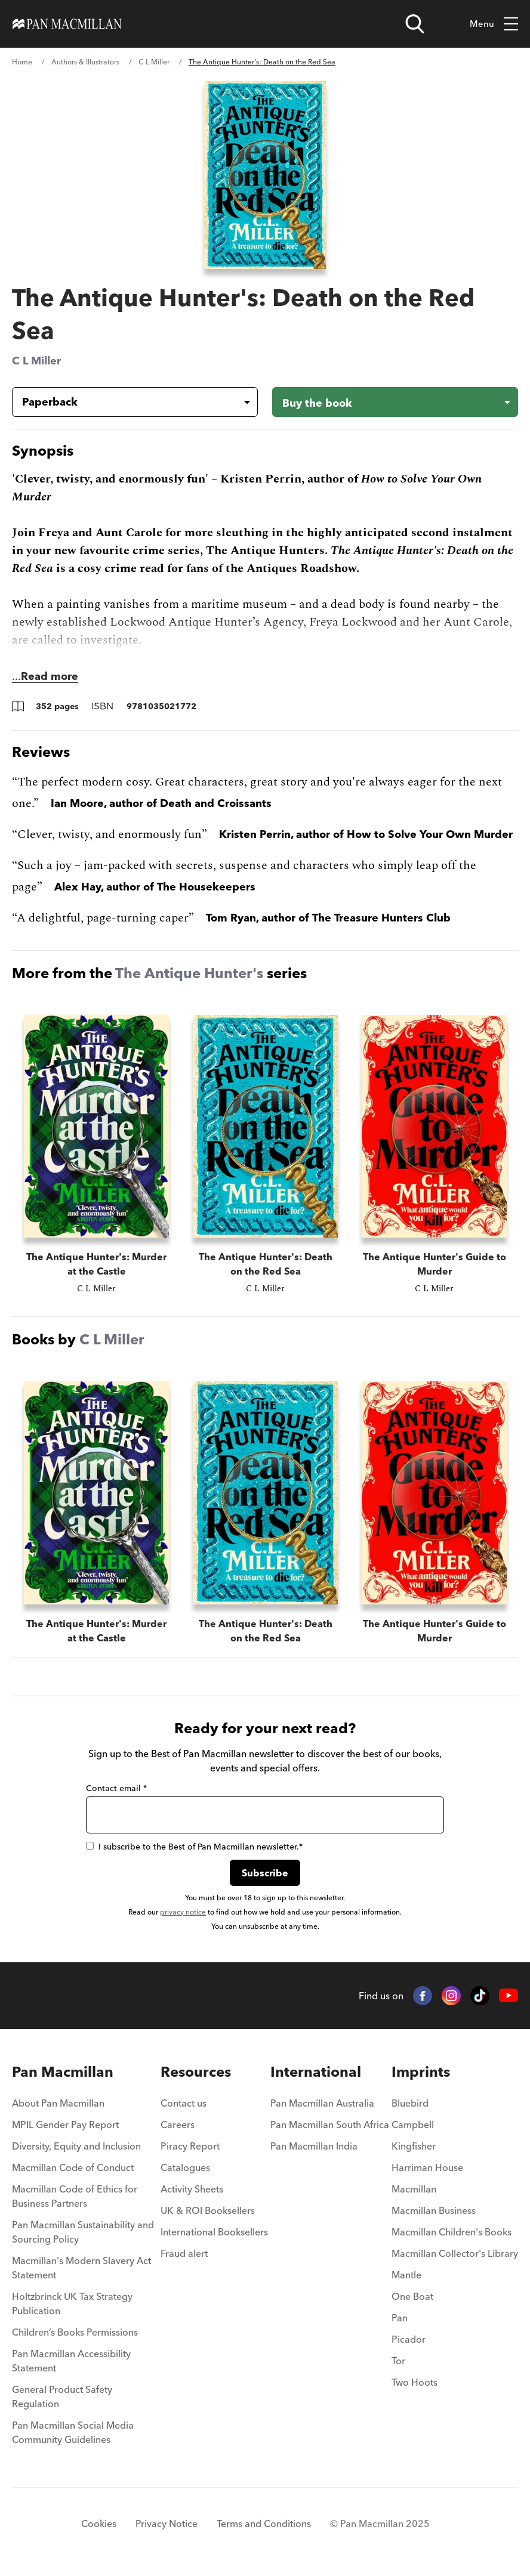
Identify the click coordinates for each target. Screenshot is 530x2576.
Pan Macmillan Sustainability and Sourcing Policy (83, 2232)
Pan (400, 2318)
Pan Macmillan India (314, 2146)
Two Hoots (414, 2382)
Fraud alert (184, 2253)
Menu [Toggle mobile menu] (494, 24)
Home (22, 61)
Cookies (98, 2523)
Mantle (406, 2275)
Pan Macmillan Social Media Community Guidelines (73, 2432)
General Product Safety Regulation (62, 2396)
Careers (178, 2124)
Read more (49, 676)
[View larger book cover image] (265, 175)
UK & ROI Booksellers (208, 2210)
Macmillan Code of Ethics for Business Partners (74, 2196)
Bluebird (410, 2103)
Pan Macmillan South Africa (329, 2124)
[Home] (67, 23)
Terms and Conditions (264, 2523)
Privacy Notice (166, 2523)
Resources (196, 2071)
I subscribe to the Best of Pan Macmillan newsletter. (194, 1846)
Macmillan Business (434, 2210)
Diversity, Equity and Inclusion (76, 2146)
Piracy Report (190, 2146)
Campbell (413, 2124)
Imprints (421, 2071)
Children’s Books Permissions (75, 2332)
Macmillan (414, 2189)
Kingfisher (414, 2146)
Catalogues (185, 2167)
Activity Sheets (192, 2189)
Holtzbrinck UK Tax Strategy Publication (72, 2303)
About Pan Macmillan (58, 2103)
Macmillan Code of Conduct (73, 2167)
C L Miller (154, 61)
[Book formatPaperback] (125, 402)
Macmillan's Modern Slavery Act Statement (81, 2268)
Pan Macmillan (62, 2071)
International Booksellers (214, 2232)
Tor (398, 2361)
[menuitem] (85, 2106)
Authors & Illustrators (85, 61)
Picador (409, 2339)
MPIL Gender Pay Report (65, 2124)
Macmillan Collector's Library (455, 2253)
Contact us (184, 2103)
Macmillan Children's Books (451, 2232)
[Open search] (414, 23)
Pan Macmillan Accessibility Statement (71, 2361)
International (315, 2071)
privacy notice (183, 1911)
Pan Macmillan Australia (322, 2103)
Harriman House (427, 2167)
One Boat (412, 2296)
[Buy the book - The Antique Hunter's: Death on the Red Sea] (395, 402)
